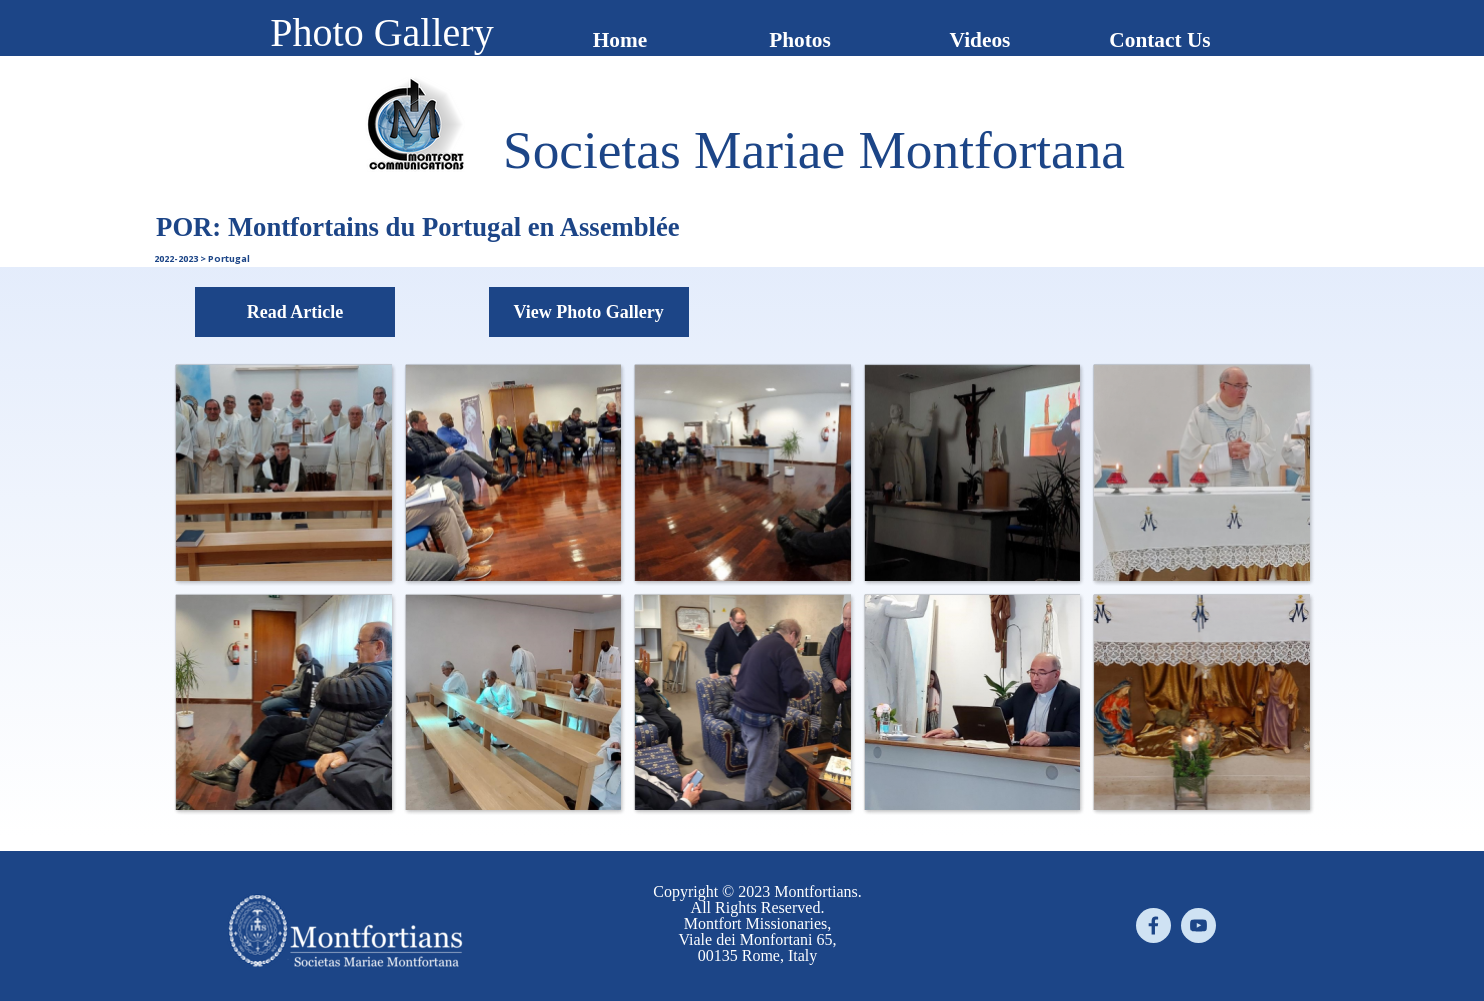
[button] (283, 472)
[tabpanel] (814, 150)
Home (620, 40)
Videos (980, 40)
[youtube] (1198, 925)
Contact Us (1159, 40)
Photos (800, 40)
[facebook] (1153, 925)
